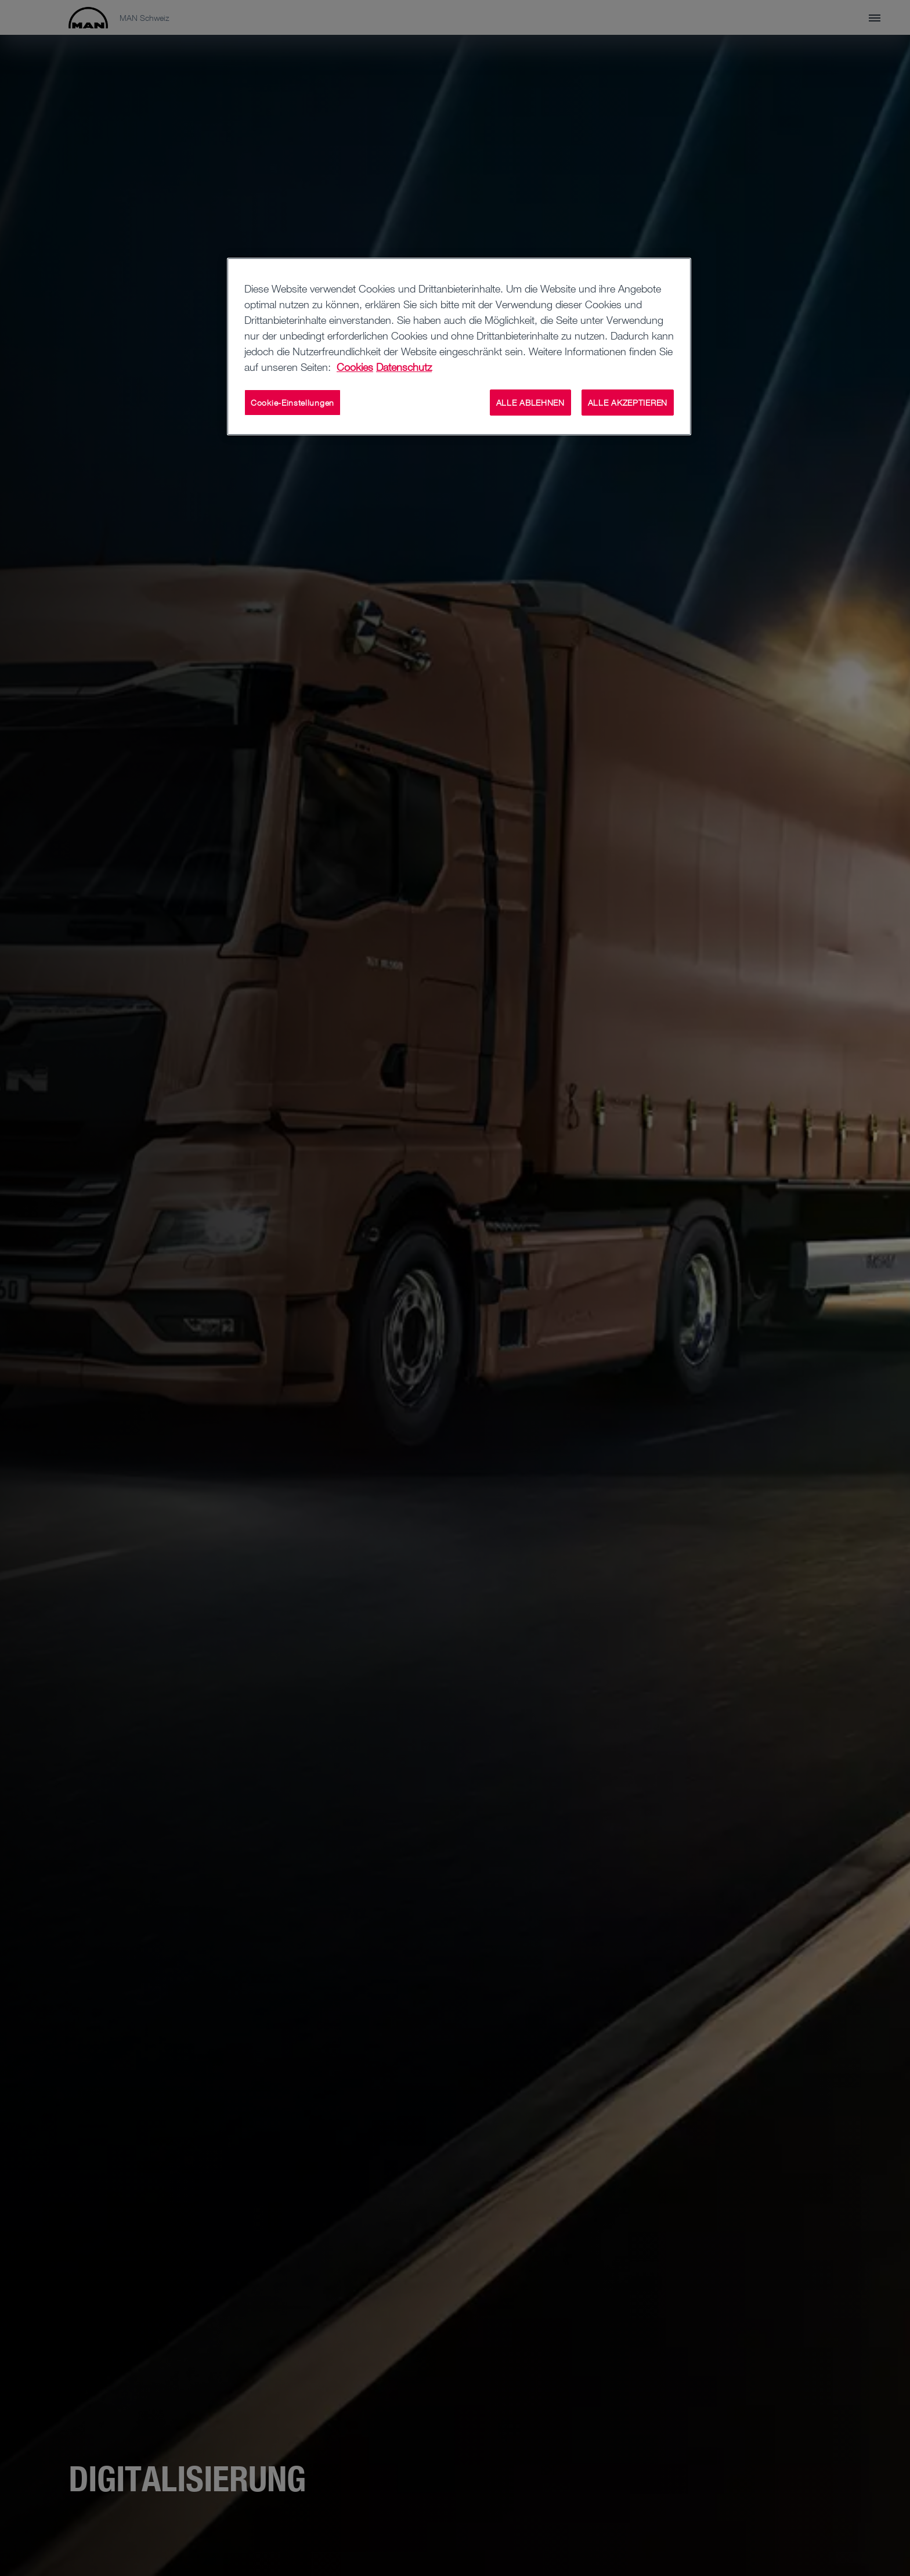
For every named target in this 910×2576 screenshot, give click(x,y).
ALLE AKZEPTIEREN (627, 402)
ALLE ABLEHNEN (530, 402)
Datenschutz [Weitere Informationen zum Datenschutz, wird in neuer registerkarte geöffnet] (404, 366)
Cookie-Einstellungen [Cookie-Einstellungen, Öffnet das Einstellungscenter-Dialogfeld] (292, 402)
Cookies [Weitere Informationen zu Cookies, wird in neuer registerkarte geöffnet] (355, 366)
